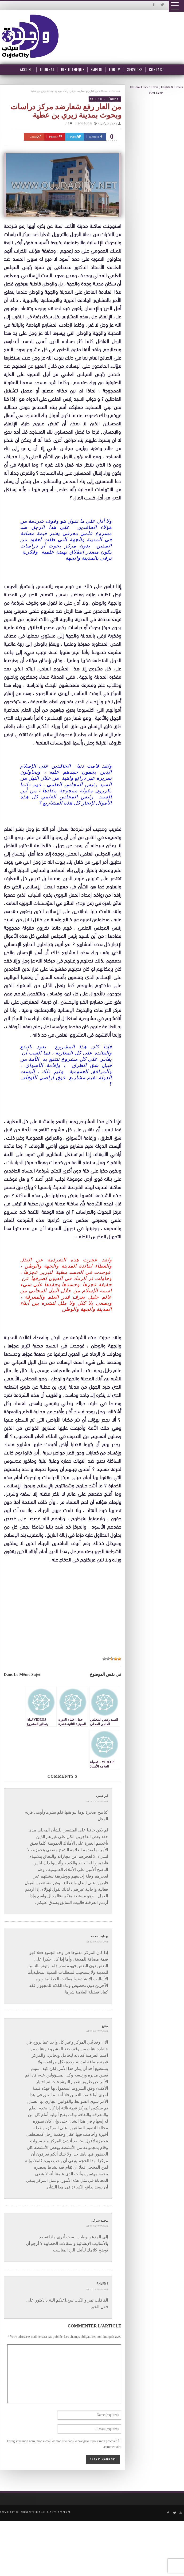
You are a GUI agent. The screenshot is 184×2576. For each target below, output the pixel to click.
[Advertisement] (64, 1605)
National (116, 91)
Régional (113, 99)
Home (104, 91)
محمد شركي (108, 123)
